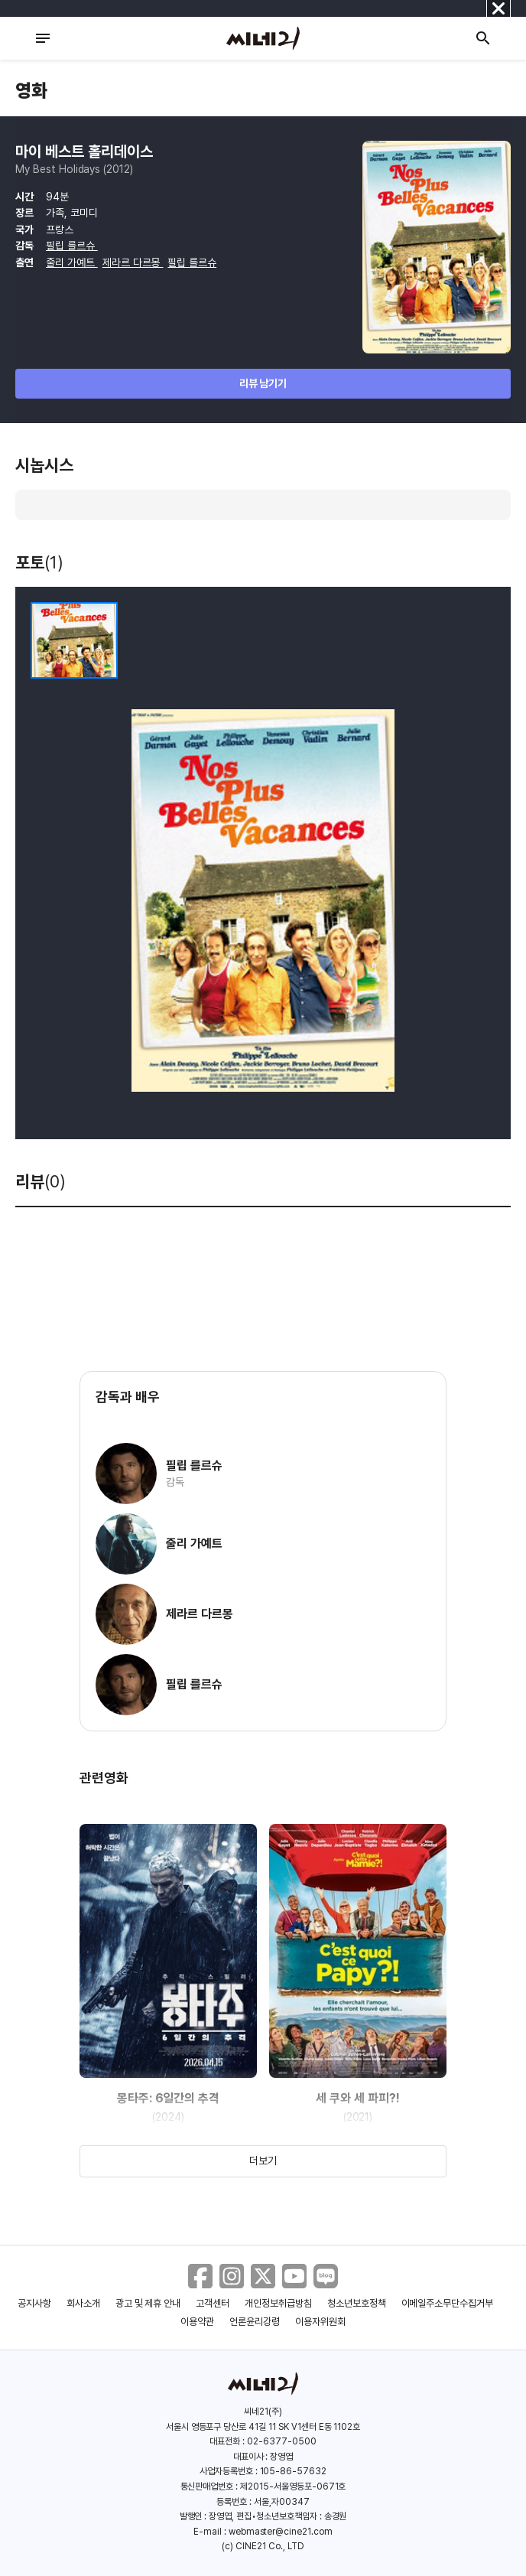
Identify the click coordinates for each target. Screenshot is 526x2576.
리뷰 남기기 (263, 383)
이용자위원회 (320, 2321)
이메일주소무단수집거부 (447, 2303)
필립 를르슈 (72, 245)
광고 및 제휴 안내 (148, 2303)
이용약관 (197, 2321)
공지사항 (34, 2303)
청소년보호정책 (356, 2303)
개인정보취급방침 (278, 2303)
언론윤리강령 (254, 2321)
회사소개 (83, 2303)
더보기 (263, 2160)
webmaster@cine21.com (281, 2531)
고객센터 (212, 2303)
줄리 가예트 (72, 262)
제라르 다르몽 (133, 262)
